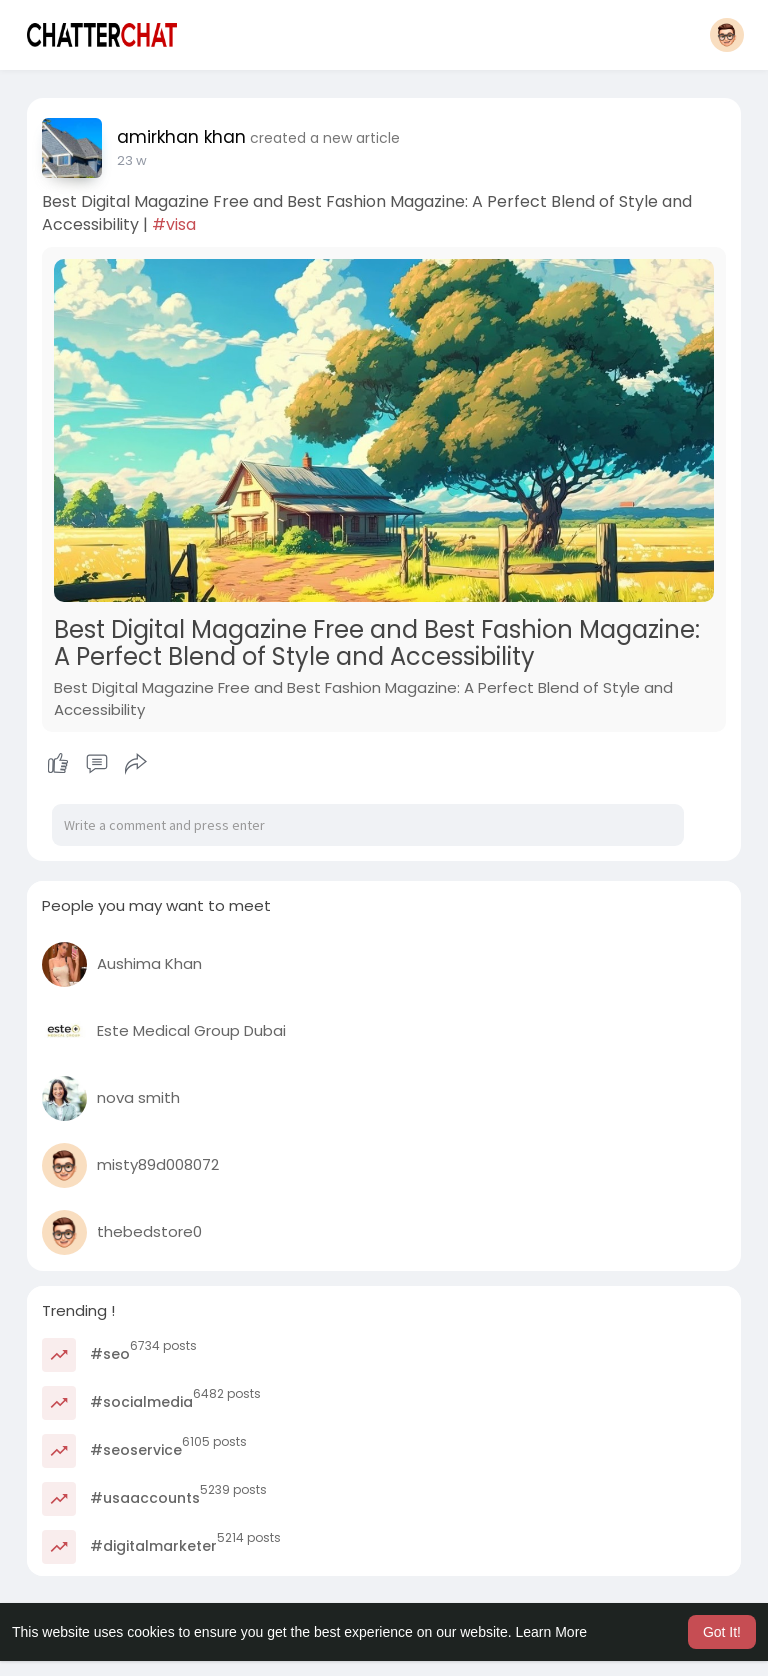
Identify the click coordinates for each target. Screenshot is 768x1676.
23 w (132, 160)
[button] (727, 35)
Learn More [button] (552, 1632)
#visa (174, 224)
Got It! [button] (722, 1632)
